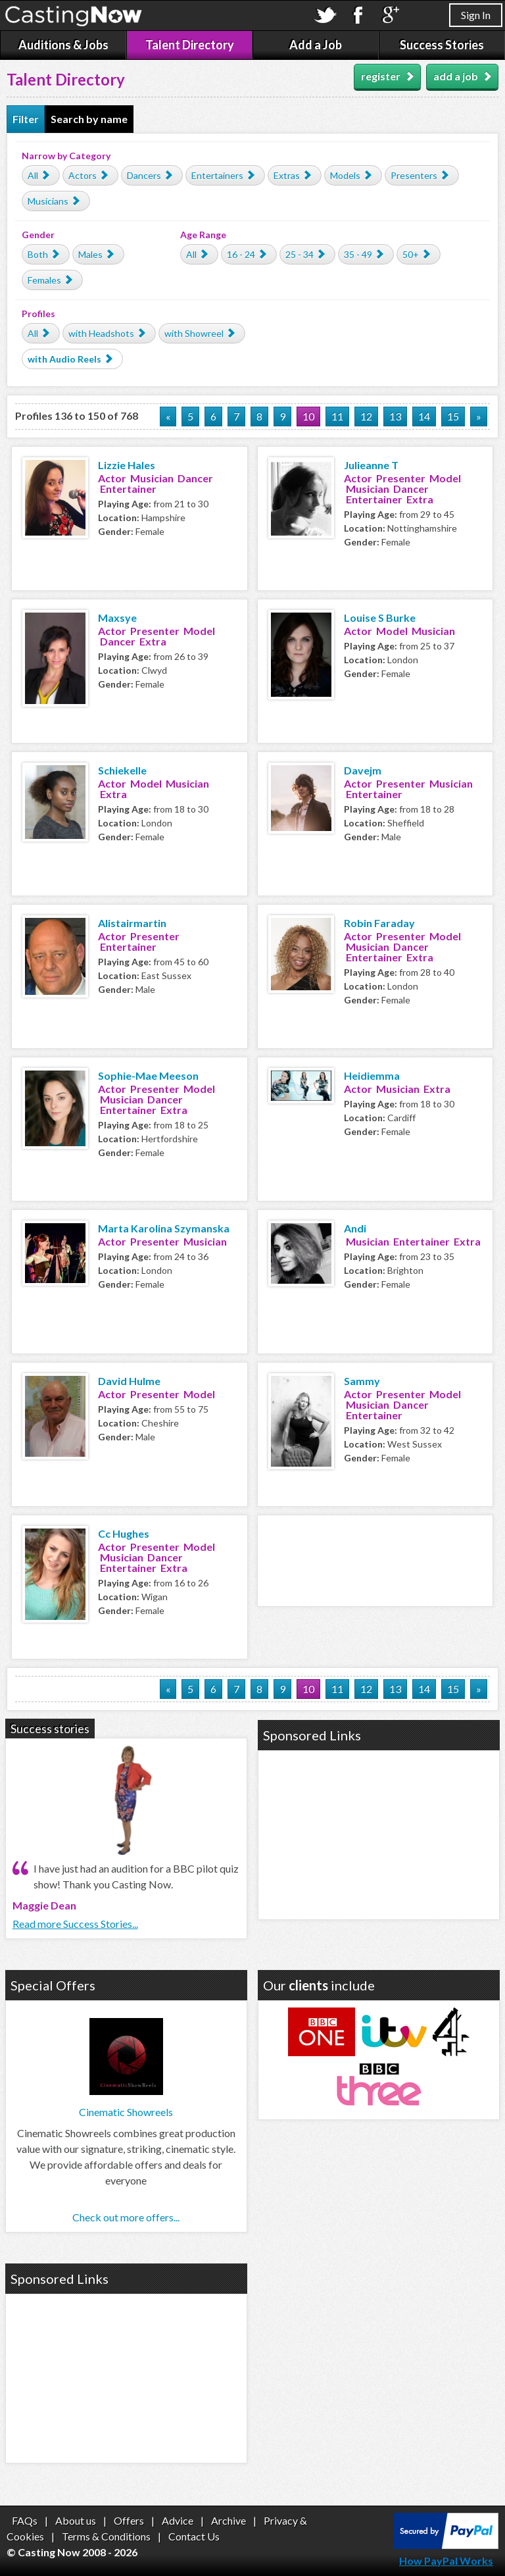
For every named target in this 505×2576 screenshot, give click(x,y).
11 (337, 416)
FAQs (24, 2520)
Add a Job (315, 45)
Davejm (362, 770)
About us (75, 2520)
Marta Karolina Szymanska (163, 1228)
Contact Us (194, 2536)
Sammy (362, 1381)
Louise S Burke (380, 617)
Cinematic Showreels (126, 2112)
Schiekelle (122, 770)
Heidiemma (372, 1075)
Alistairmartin (132, 923)
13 (395, 416)
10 (308, 416)
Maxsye (117, 617)
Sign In (476, 15)
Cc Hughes (123, 1533)
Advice (177, 2520)
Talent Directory (189, 45)
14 (424, 416)
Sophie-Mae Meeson (148, 1075)
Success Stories (442, 45)
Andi (355, 1228)
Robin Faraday (379, 923)
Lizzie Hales (126, 465)
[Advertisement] (375, 1559)
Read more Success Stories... (75, 1923)
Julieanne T (371, 465)
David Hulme (129, 1381)
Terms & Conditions (106, 2536)
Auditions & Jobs (63, 45)
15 (453, 416)
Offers (129, 2520)
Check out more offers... (126, 2217)
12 (366, 416)
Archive (228, 2520)
